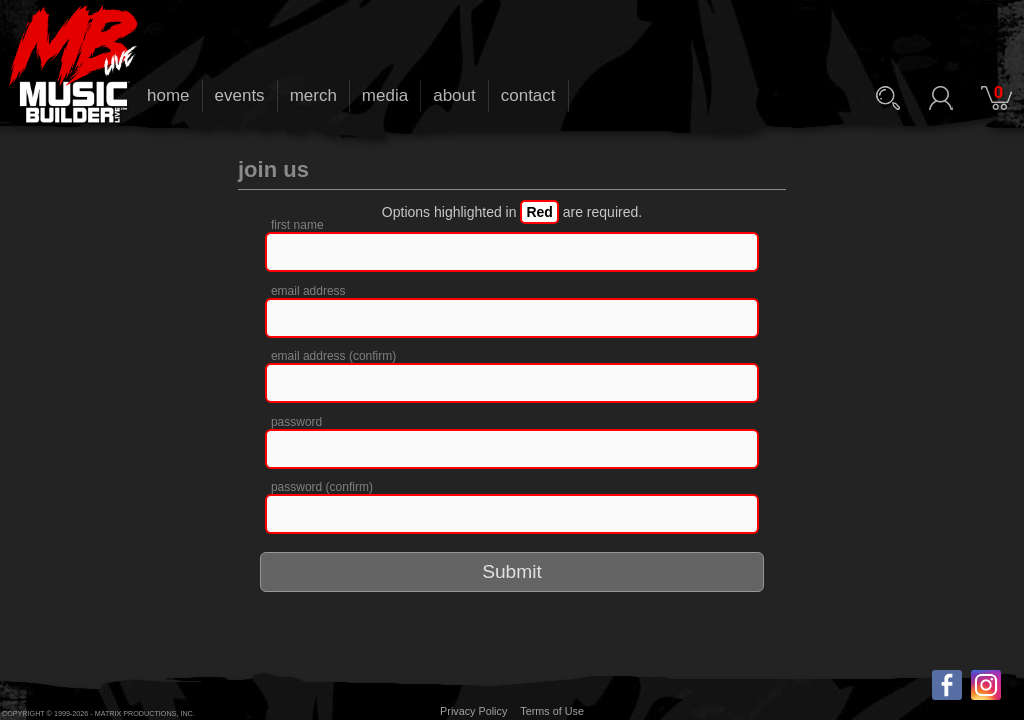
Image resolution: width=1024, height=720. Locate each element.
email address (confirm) (333, 356)
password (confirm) (322, 487)
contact (528, 95)
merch (313, 95)
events (240, 95)
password (296, 422)
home (168, 95)
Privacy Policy (473, 711)
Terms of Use (552, 711)
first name (297, 225)
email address (308, 291)
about (454, 95)
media (385, 95)
